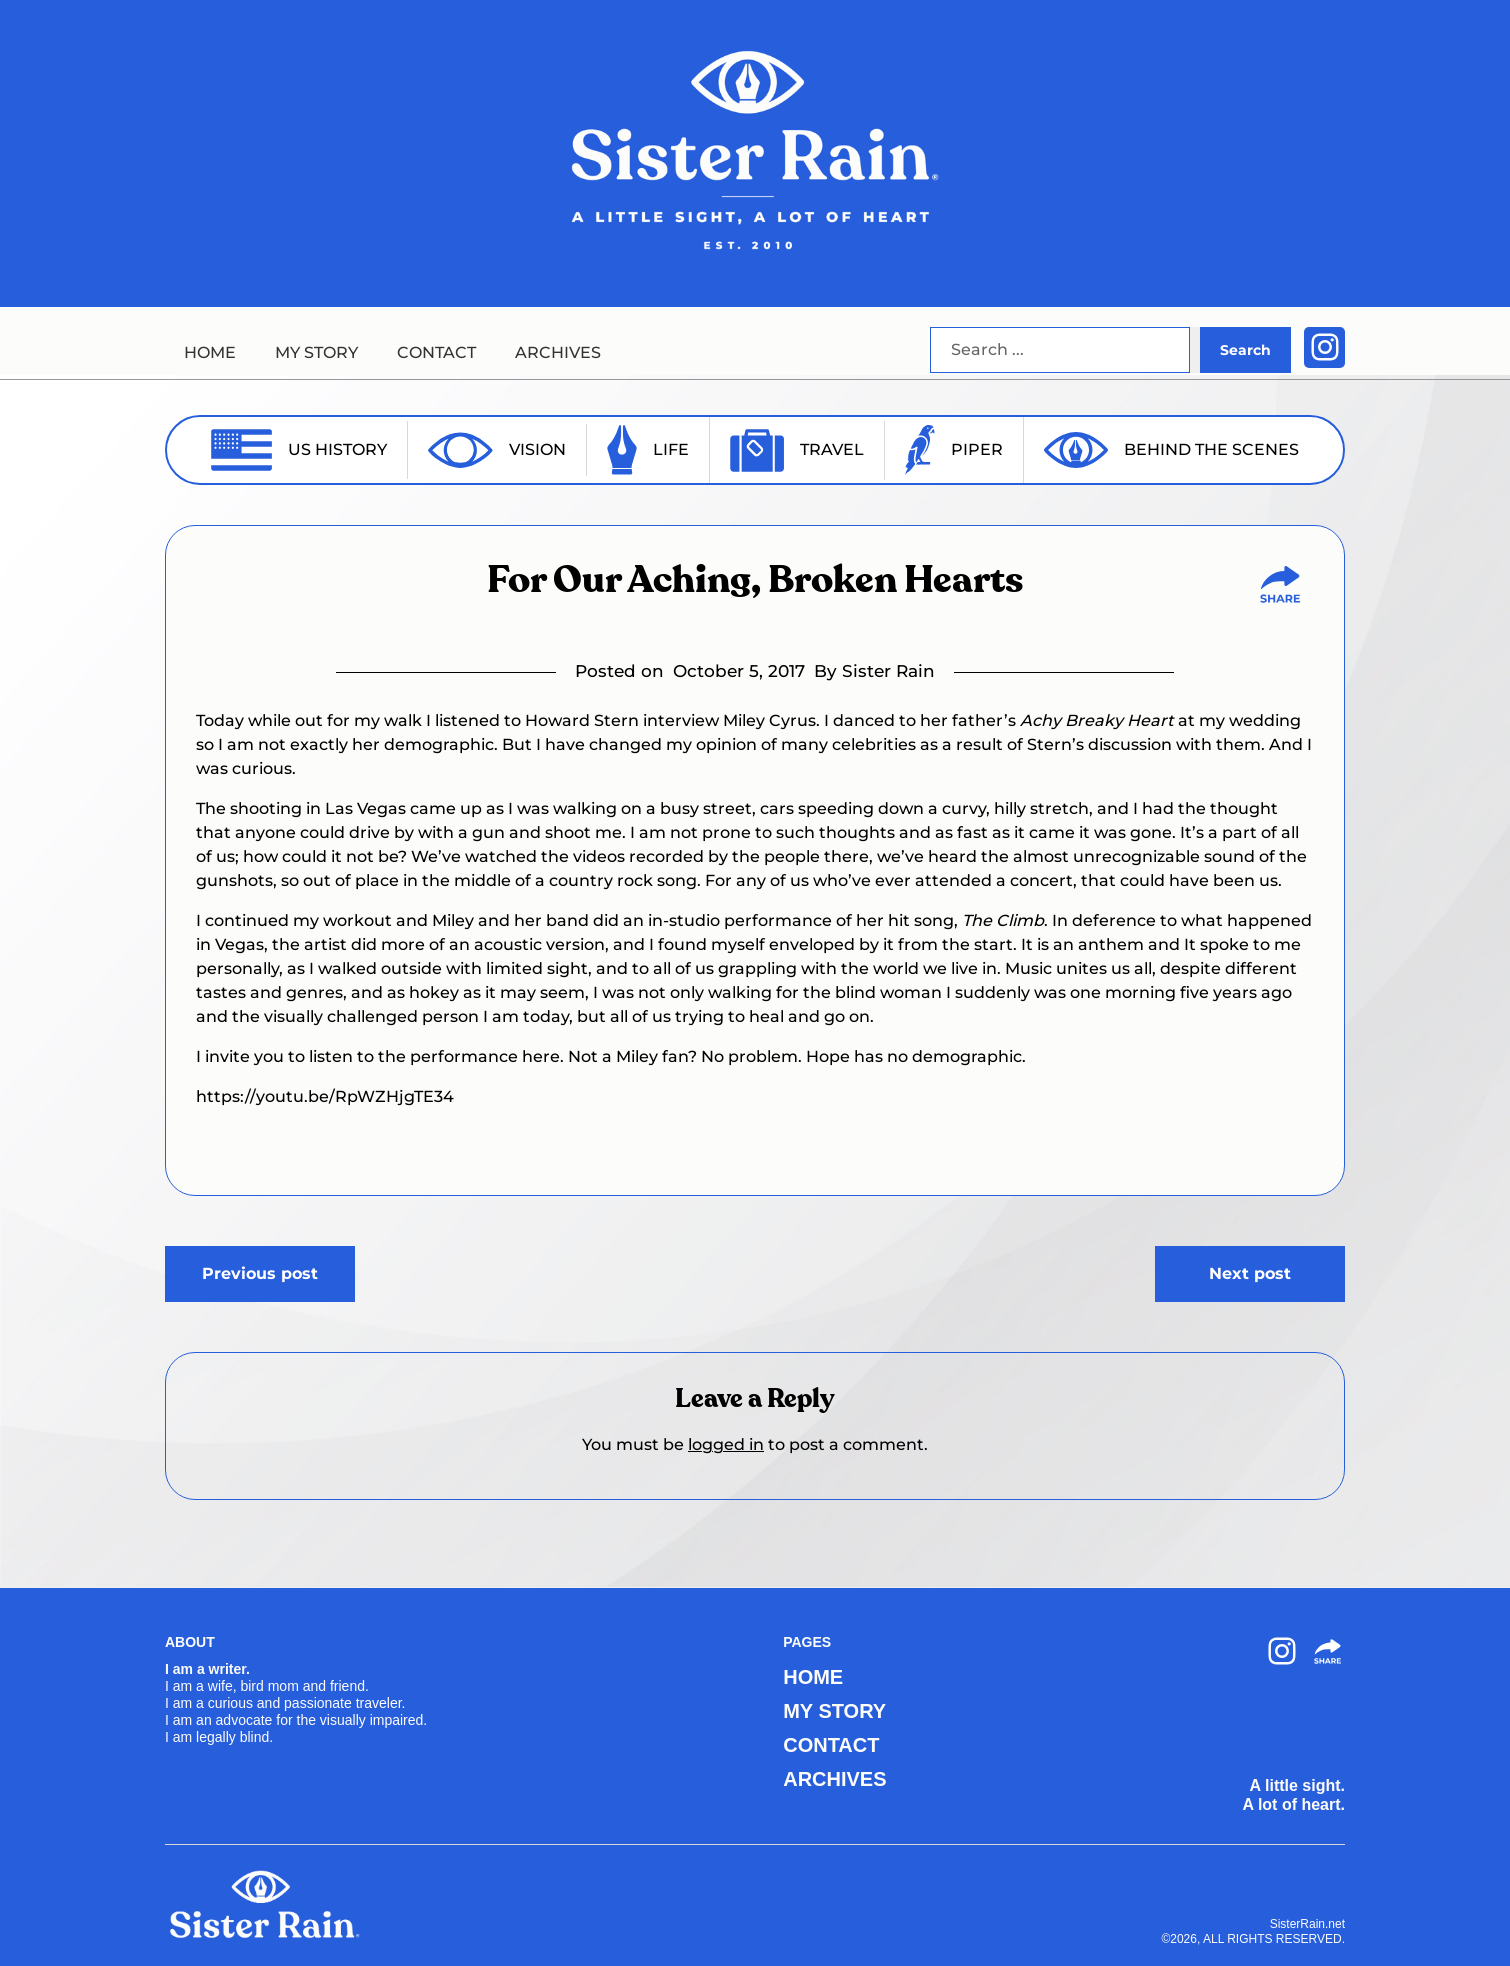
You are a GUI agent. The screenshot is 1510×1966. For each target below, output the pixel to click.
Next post (1250, 1273)
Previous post (260, 1273)
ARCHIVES (558, 352)
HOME (210, 352)
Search (1245, 350)
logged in (726, 1444)
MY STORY (316, 352)
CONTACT (436, 352)
